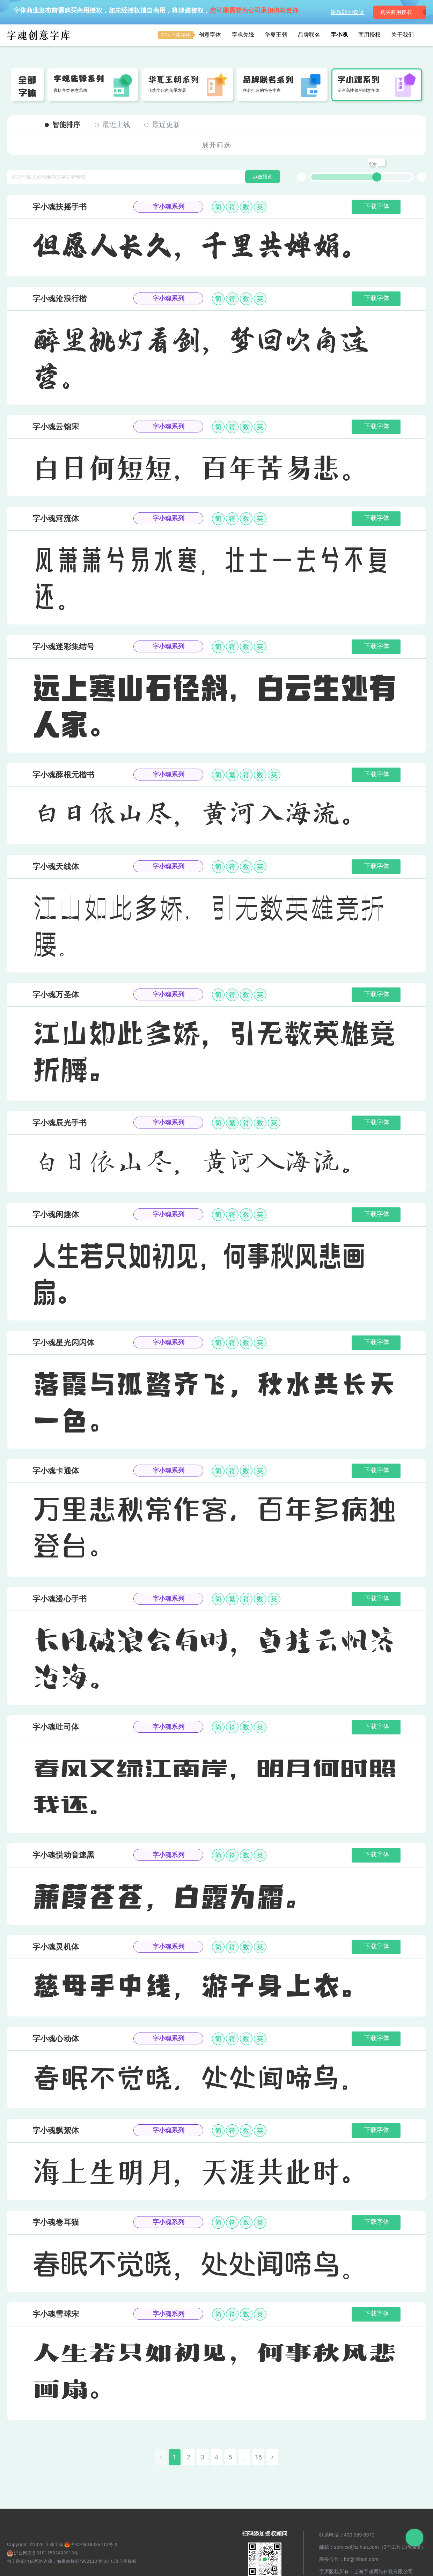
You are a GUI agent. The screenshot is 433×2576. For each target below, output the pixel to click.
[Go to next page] (272, 2457)
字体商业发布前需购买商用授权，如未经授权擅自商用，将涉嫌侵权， (156, 10)
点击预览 (263, 176)
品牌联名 (309, 35)
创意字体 (189, 35)
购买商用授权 (395, 12)
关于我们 (402, 35)
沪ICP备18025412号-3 (91, 2544)
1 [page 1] (175, 2457)
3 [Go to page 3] (202, 2457)
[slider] (376, 177)
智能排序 (63, 124)
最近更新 (162, 124)
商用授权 (369, 35)
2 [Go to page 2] (189, 2457)
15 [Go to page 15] (258, 2457)
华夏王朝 (276, 35)
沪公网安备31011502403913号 (43, 2553)
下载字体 (377, 206)
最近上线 (113, 124)
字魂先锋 (243, 35)
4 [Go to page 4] (216, 2457)
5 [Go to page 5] (230, 2457)
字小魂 (339, 35)
